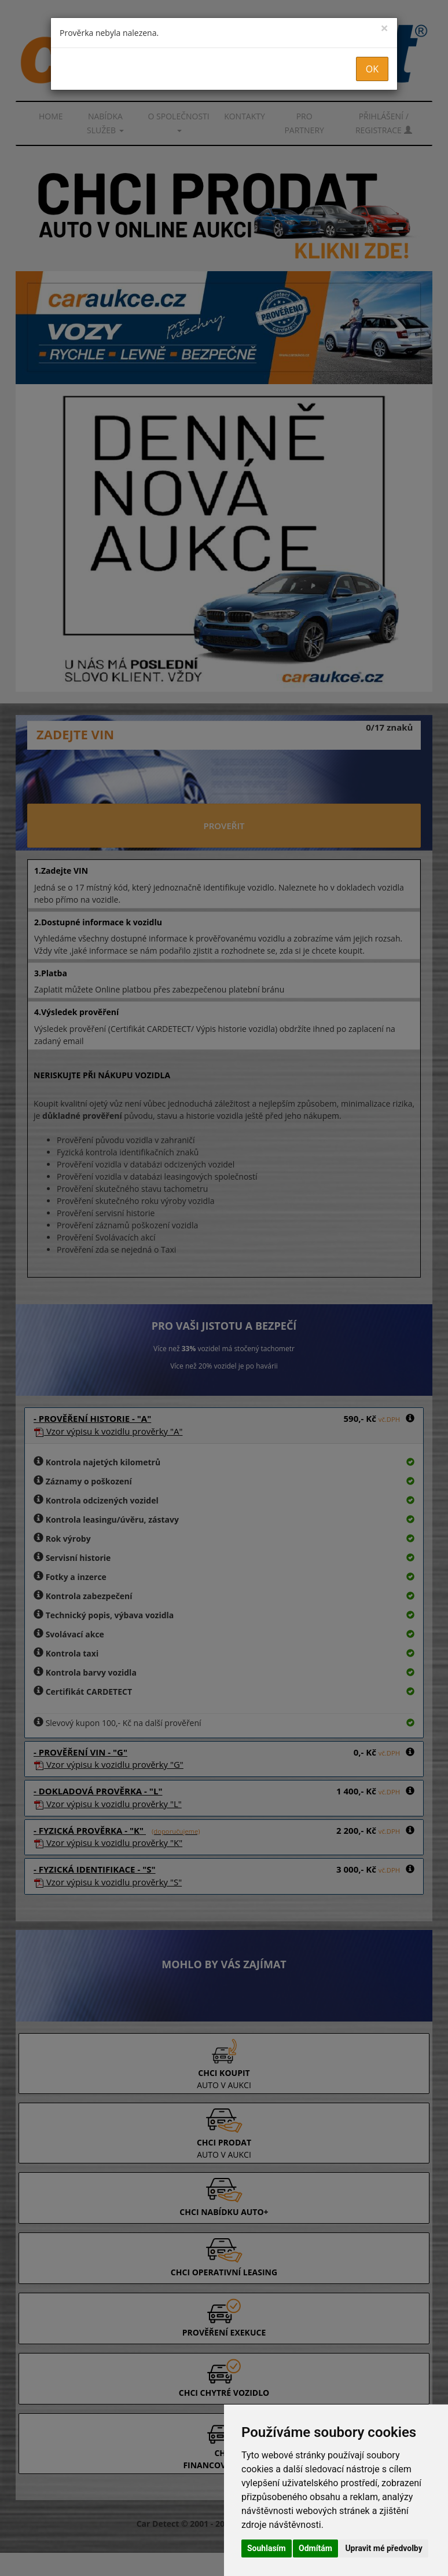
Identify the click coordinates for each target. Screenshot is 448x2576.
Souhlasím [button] (266, 2548)
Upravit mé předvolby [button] (383, 2548)
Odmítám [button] (315, 2548)
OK (372, 69)
